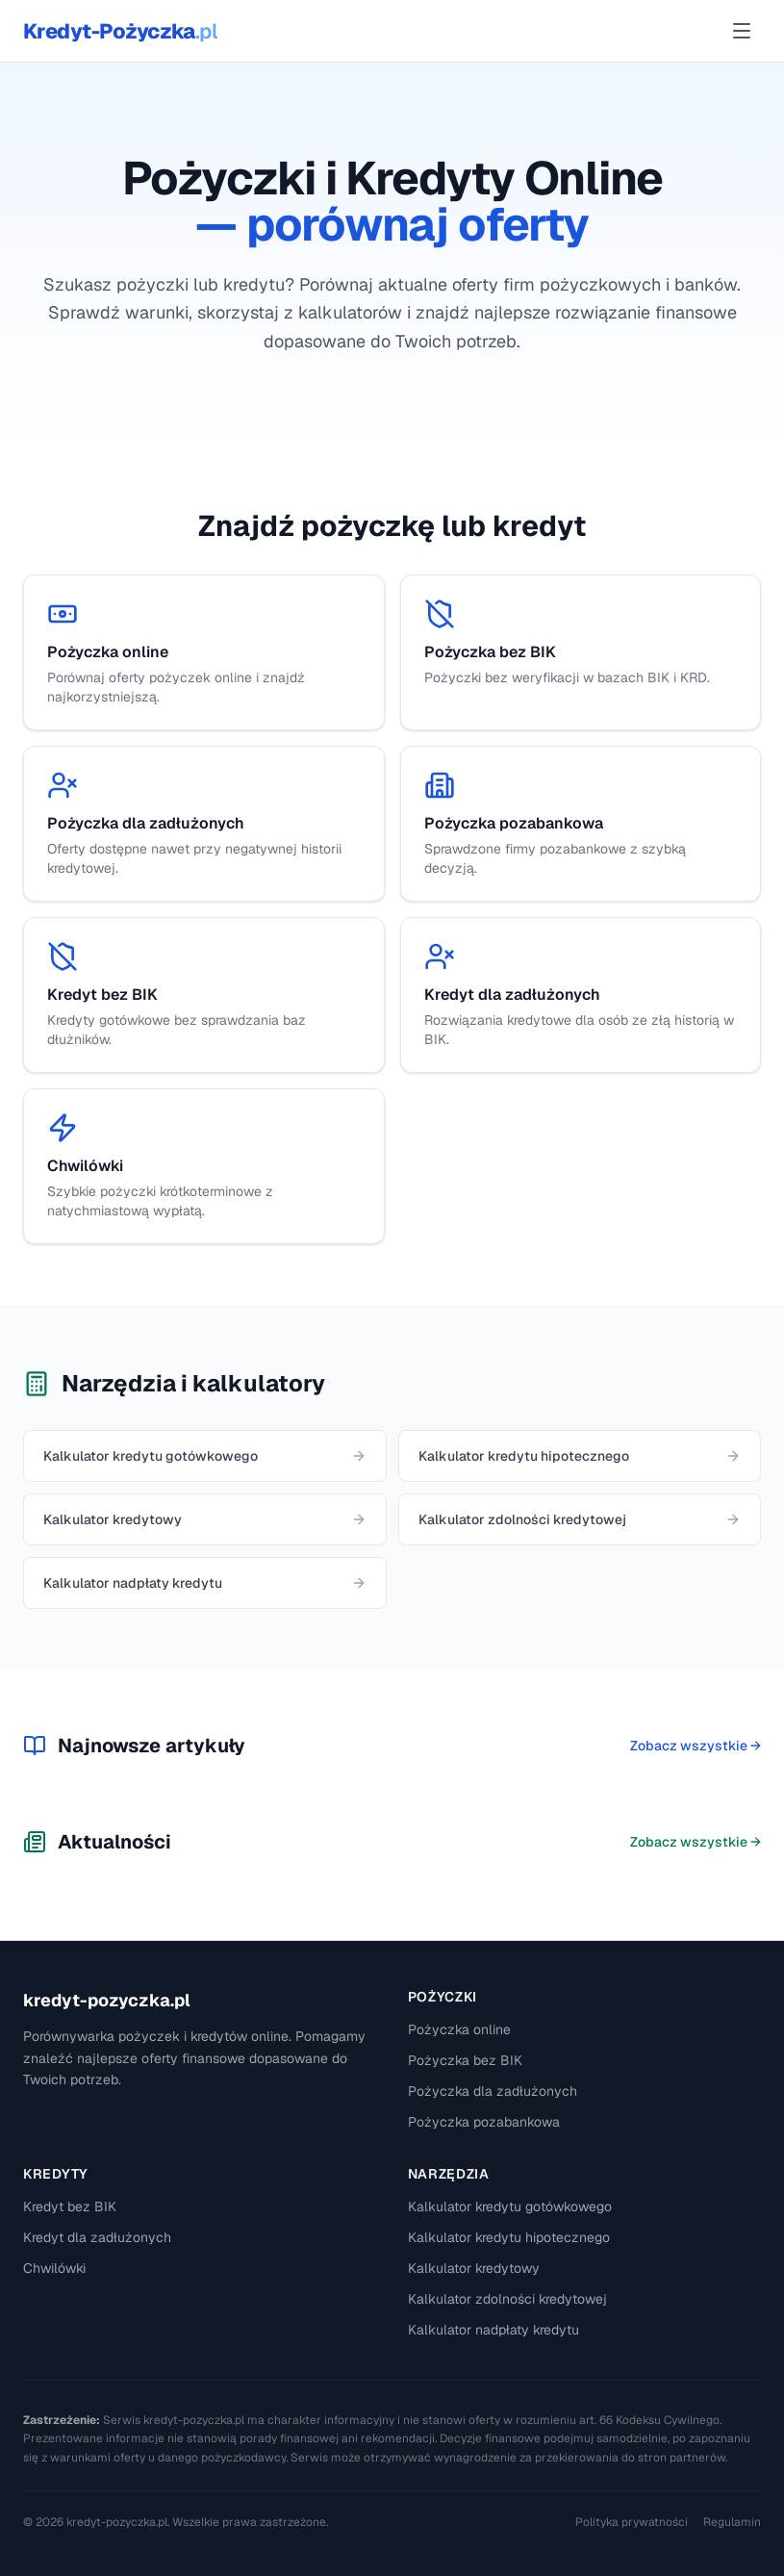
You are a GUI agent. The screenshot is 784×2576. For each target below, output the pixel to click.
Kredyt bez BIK (69, 2206)
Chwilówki (54, 2268)
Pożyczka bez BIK (465, 2060)
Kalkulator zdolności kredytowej (507, 2299)
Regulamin (732, 2522)
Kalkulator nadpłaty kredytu (493, 2329)
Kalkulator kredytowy (474, 2268)
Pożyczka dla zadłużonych (492, 2091)
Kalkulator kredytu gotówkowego (510, 2206)
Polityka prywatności (631, 2522)
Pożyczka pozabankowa (484, 2121)
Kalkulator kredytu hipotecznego (509, 2237)
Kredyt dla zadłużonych (97, 2237)
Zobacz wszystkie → (695, 1745)
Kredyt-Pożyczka (119, 30)
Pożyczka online (459, 2029)
